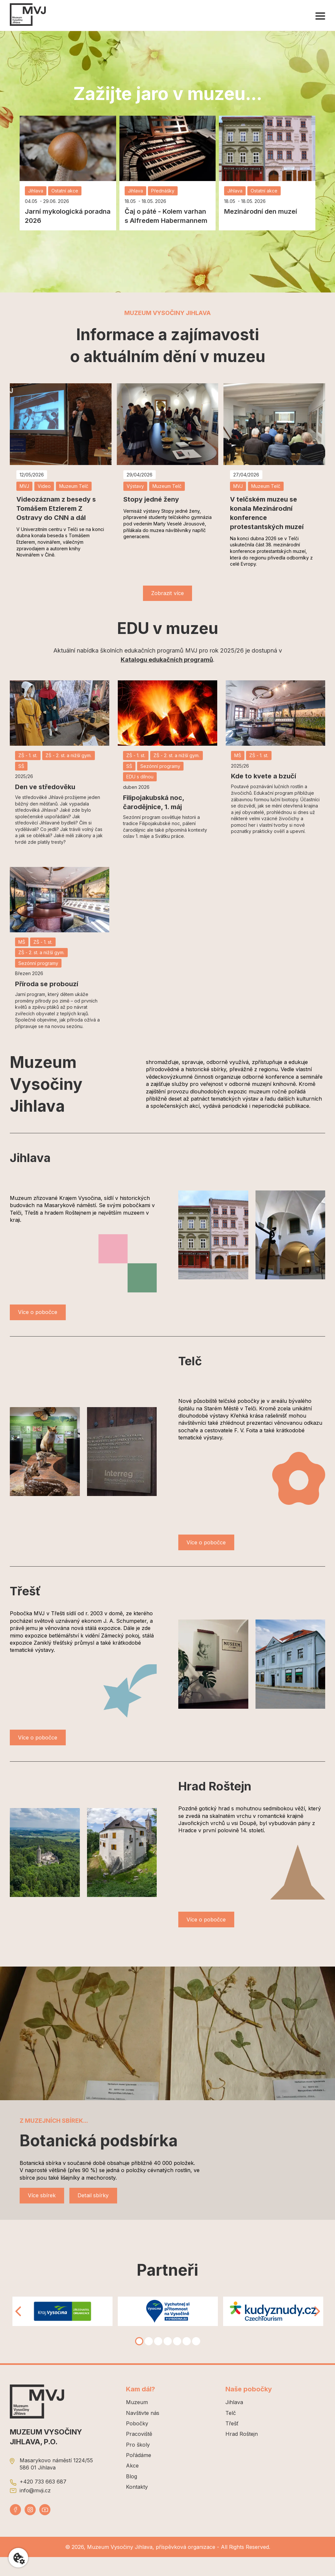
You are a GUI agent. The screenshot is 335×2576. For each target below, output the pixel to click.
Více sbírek (46, 2212)
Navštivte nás (142, 2431)
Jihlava (234, 2421)
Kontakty (137, 2505)
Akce (132, 2484)
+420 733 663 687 (43, 2500)
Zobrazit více (167, 594)
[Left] (18, 2330)
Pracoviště (139, 2453)
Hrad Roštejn (241, 2453)
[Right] (317, 2330)
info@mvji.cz (35, 2509)
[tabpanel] (62, 2330)
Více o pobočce (43, 1316)
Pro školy (138, 2463)
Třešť (231, 2442)
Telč (230, 2431)
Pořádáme (138, 2473)
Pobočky (137, 2442)
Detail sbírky (107, 2212)
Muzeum (137, 2421)
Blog (131, 2495)
